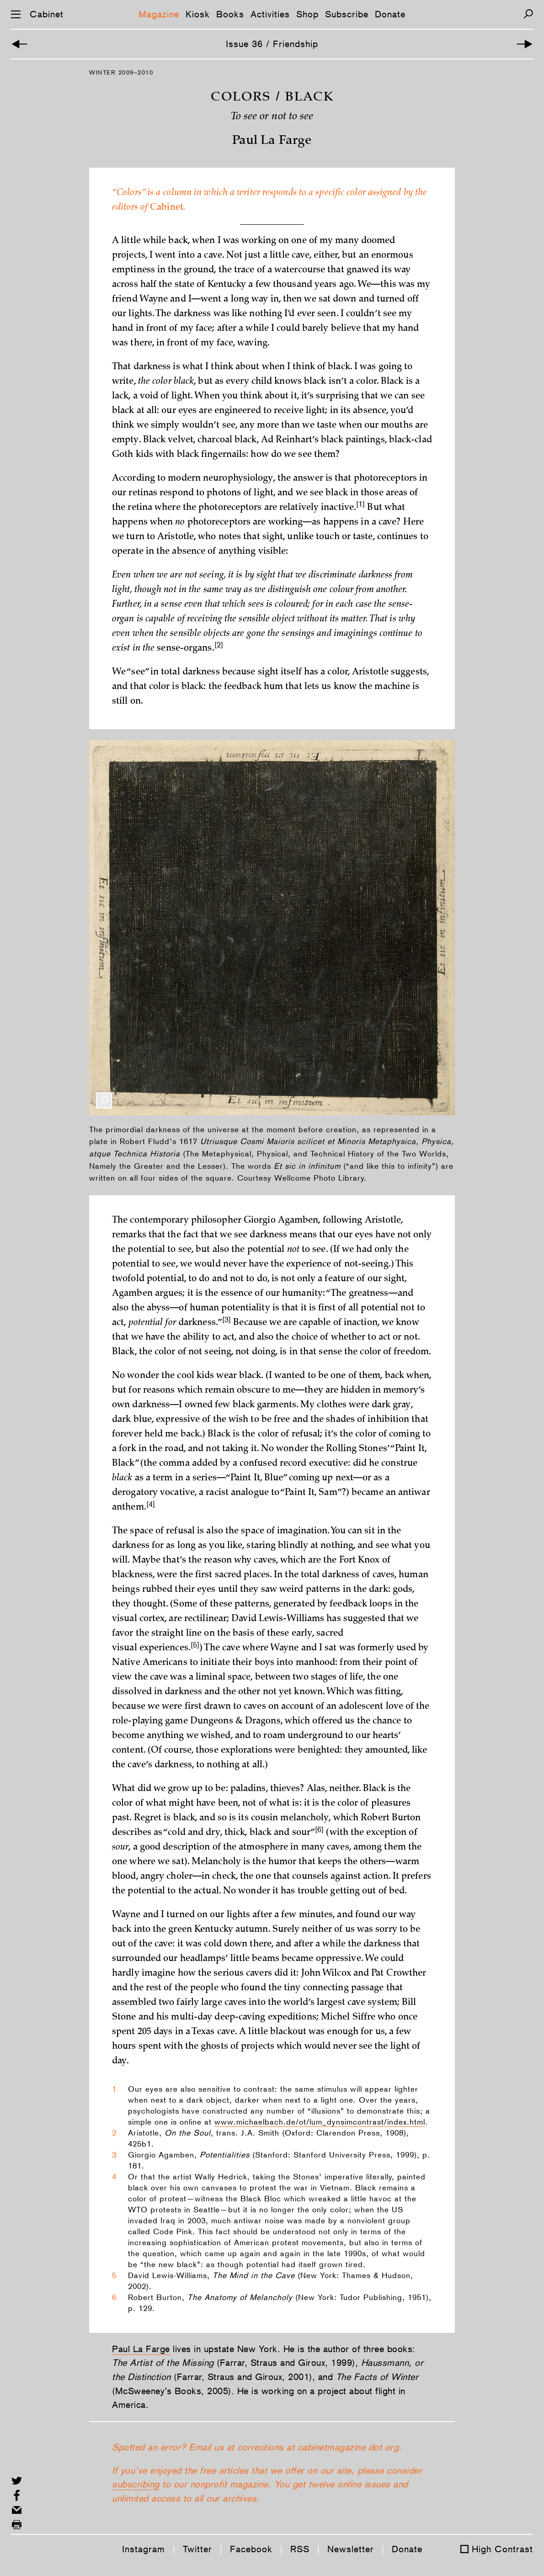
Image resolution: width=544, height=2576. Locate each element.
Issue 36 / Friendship (272, 43)
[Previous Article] (19, 44)
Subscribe (346, 14)
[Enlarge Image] (104, 1100)
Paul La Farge (141, 2348)
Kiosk (198, 14)
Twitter (197, 2549)
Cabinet (47, 14)
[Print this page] (16, 2524)
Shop (307, 14)
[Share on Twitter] (16, 2480)
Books (230, 14)
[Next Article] (524, 44)
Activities (270, 14)
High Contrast (502, 2549)
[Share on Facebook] (16, 2495)
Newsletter (350, 2549)
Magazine (159, 14)
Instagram (143, 2549)
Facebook (251, 2549)
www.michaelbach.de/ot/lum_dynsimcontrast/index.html (319, 2121)
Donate (390, 14)
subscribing (136, 2484)
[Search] (528, 14)
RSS (299, 2549)
